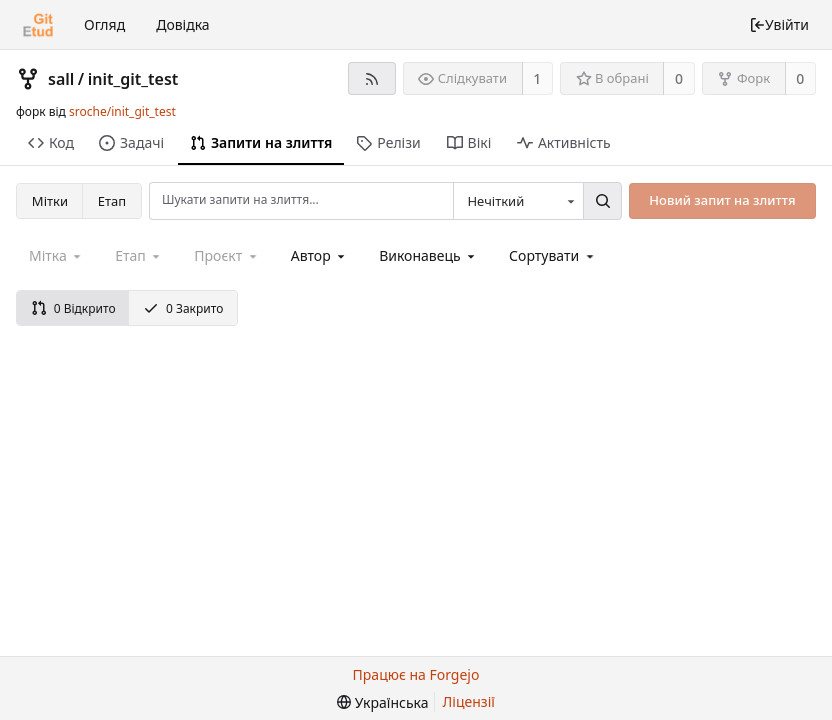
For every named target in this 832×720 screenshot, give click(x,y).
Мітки (50, 201)
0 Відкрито (73, 308)
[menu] (553, 255)
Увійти (779, 24)
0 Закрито (183, 308)
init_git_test (133, 79)
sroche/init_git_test (122, 111)
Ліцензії (469, 701)
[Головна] (38, 25)
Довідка (182, 24)
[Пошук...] (602, 201)
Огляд (104, 24)
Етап (112, 201)
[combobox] (518, 201)
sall (61, 79)
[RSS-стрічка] (371, 78)
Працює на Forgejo (416, 674)
